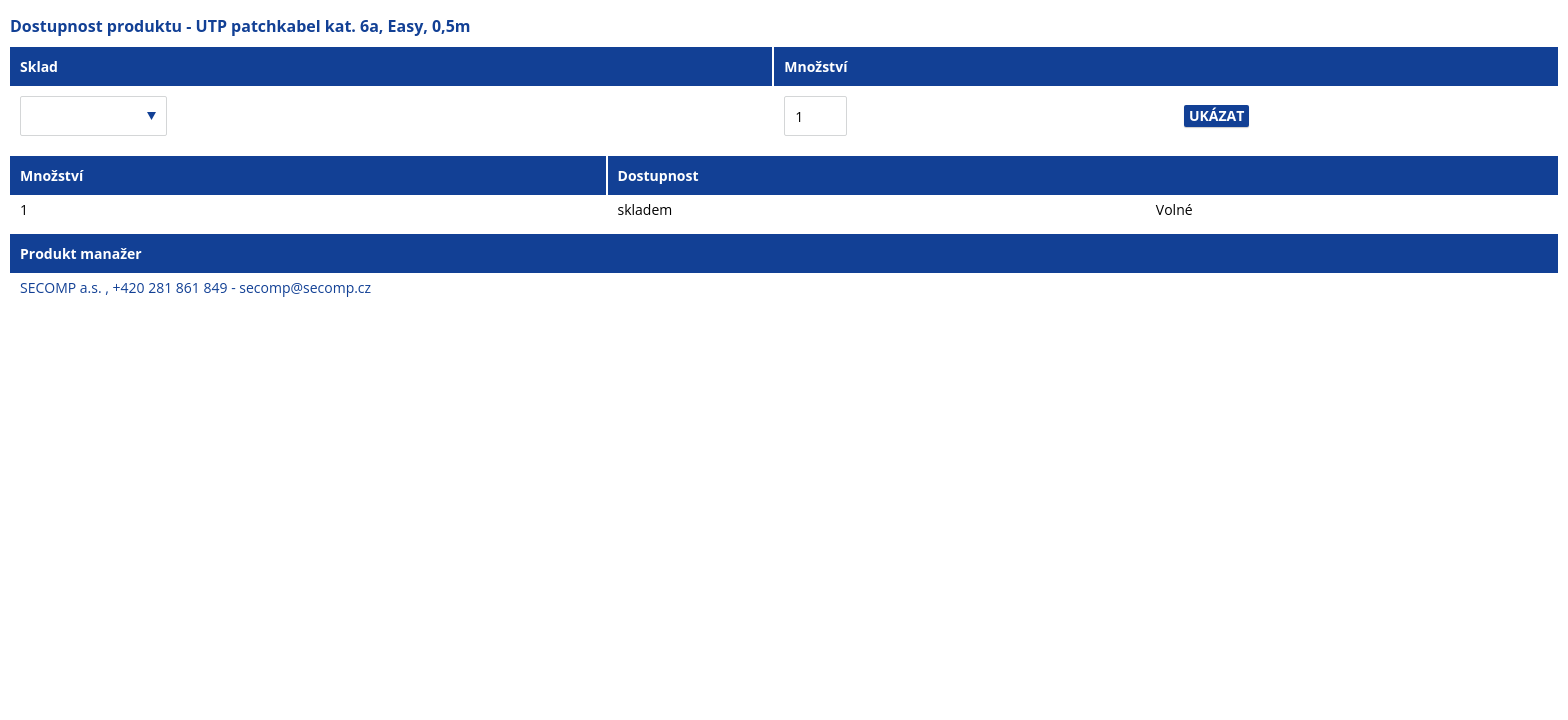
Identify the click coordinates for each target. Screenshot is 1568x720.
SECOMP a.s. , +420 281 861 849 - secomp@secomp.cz (195, 287)
